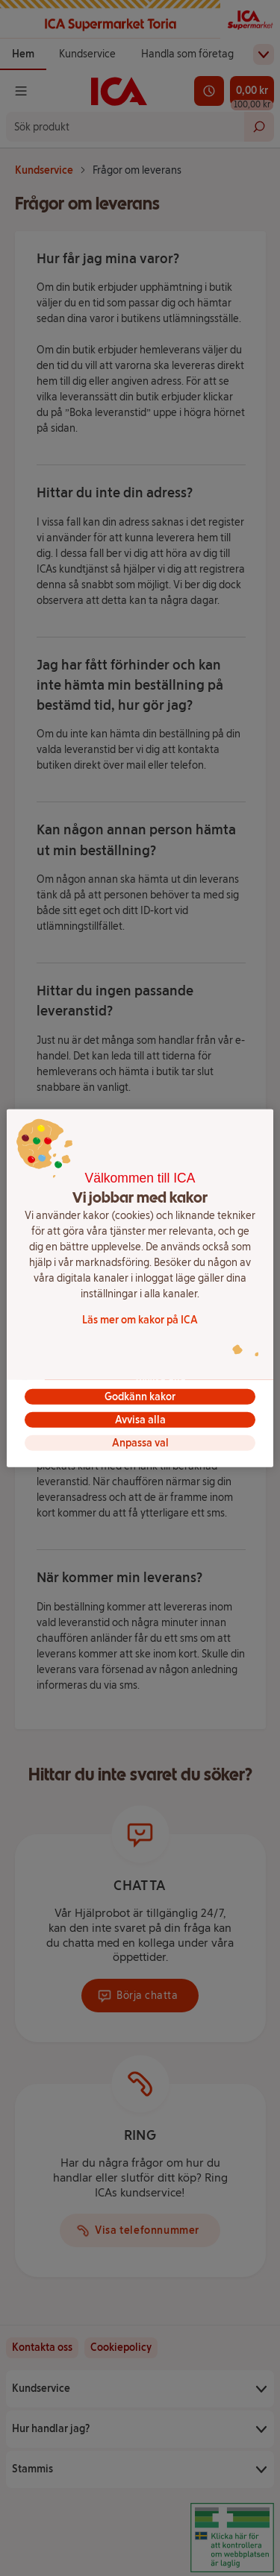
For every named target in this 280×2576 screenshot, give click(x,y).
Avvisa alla (140, 1420)
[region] (140, 1288)
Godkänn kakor (140, 1397)
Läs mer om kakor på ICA (140, 1320)
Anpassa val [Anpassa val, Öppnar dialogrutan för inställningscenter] (140, 1443)
